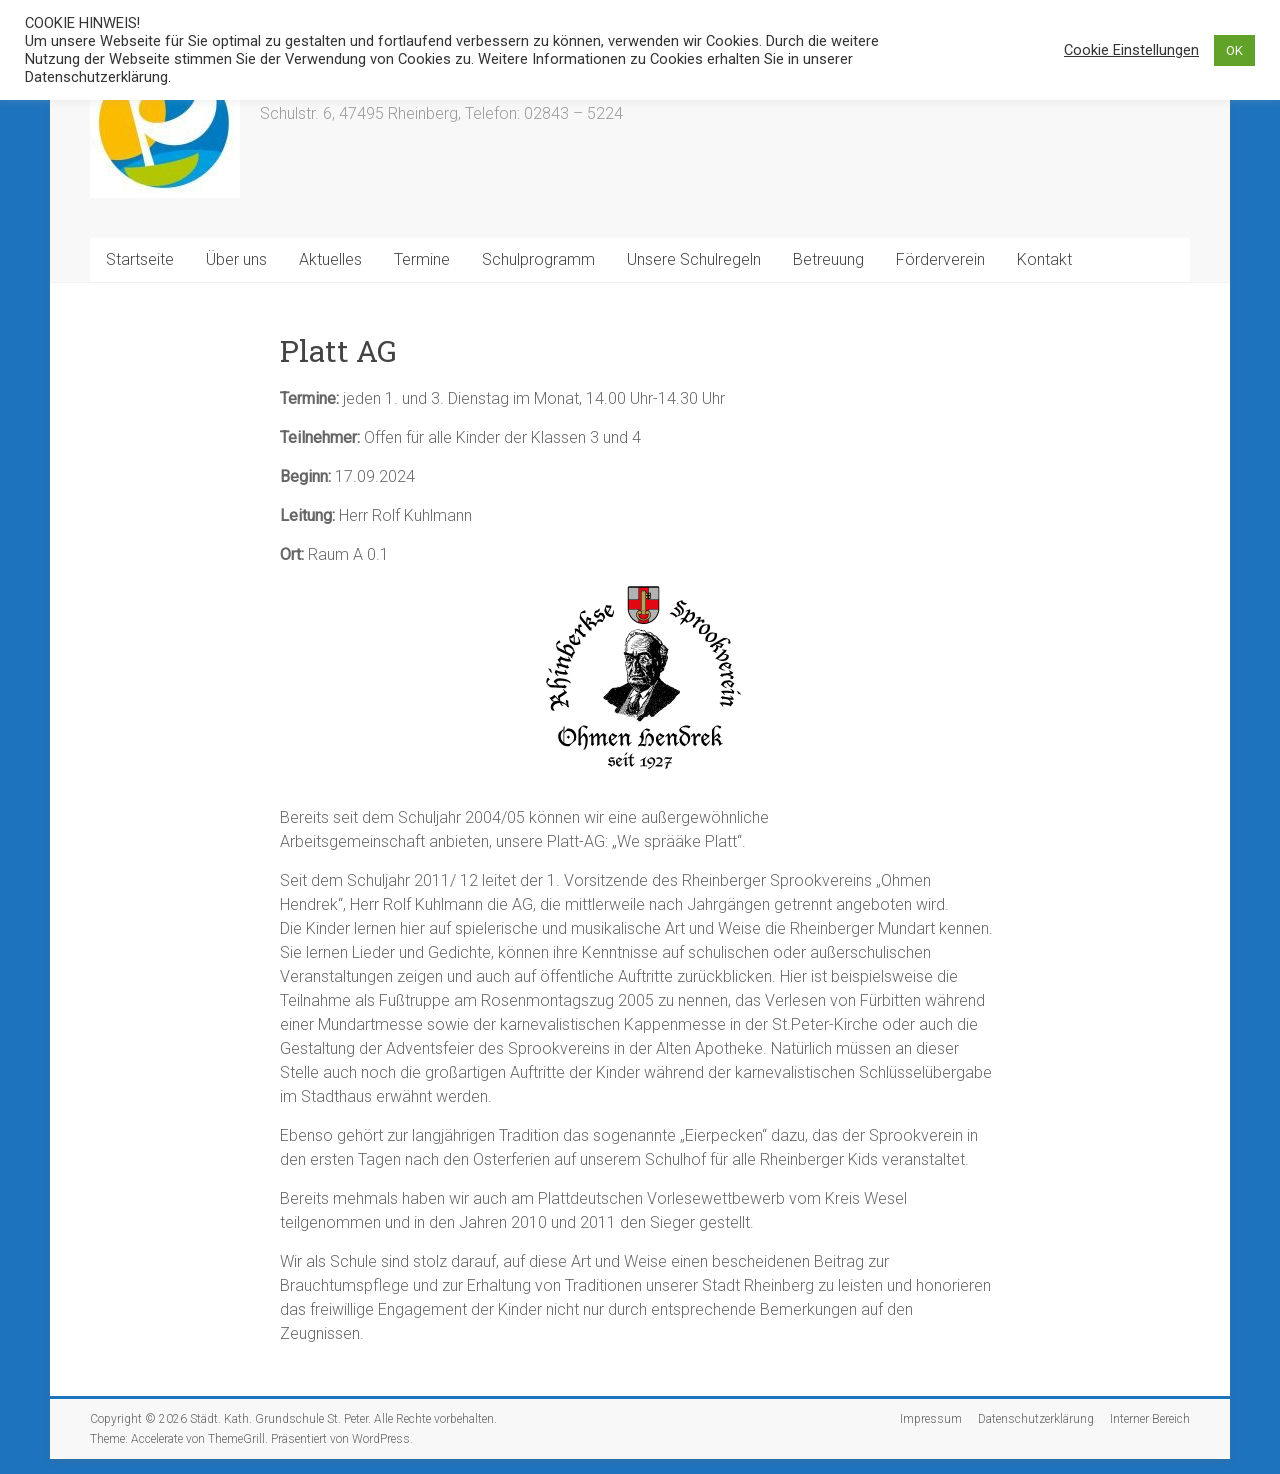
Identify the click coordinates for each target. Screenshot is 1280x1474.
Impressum (931, 1419)
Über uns (236, 259)
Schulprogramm (538, 259)
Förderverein (940, 259)
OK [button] (1234, 50)
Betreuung (828, 259)
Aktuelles (330, 259)
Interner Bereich (1150, 1419)
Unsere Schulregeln (694, 259)
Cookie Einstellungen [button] (1131, 50)
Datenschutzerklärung (1036, 1419)
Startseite (140, 259)
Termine (422, 259)
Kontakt (1044, 259)
